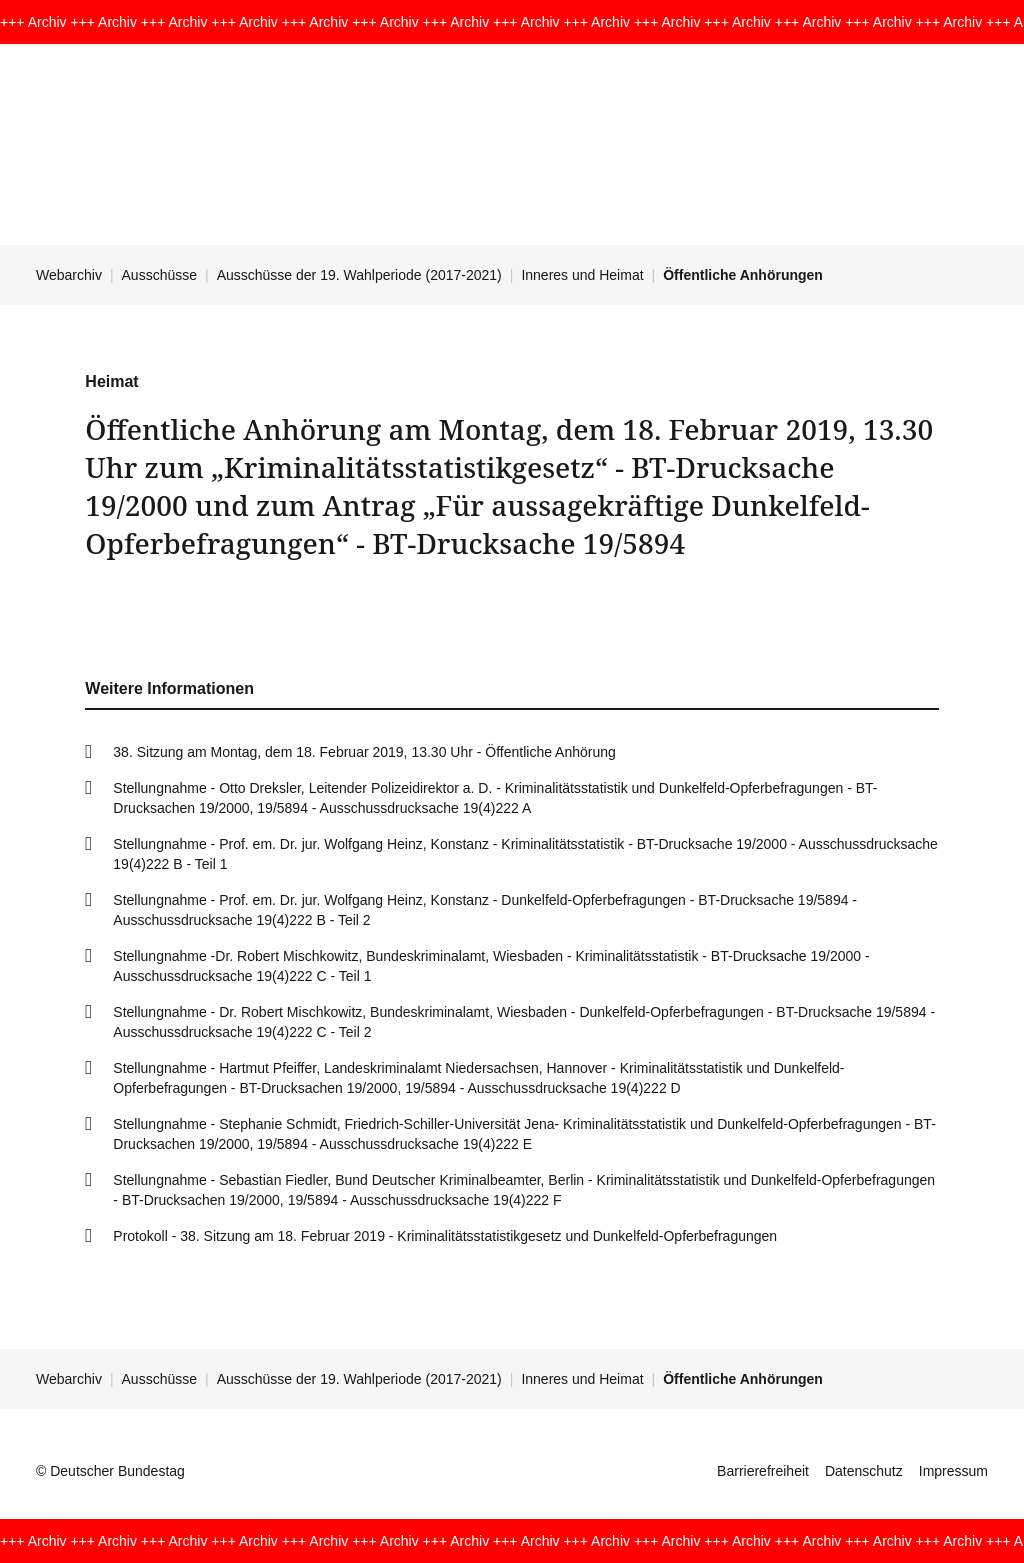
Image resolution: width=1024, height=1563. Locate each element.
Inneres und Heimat (582, 275)
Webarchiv (69, 275)
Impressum (953, 1471)
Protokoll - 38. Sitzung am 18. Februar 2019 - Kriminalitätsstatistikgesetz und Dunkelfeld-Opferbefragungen (445, 1236)
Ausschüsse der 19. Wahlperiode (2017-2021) (359, 275)
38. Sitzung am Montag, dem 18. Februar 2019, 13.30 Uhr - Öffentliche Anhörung (364, 752)
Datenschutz (864, 1471)
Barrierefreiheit (763, 1471)
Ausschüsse (159, 275)
